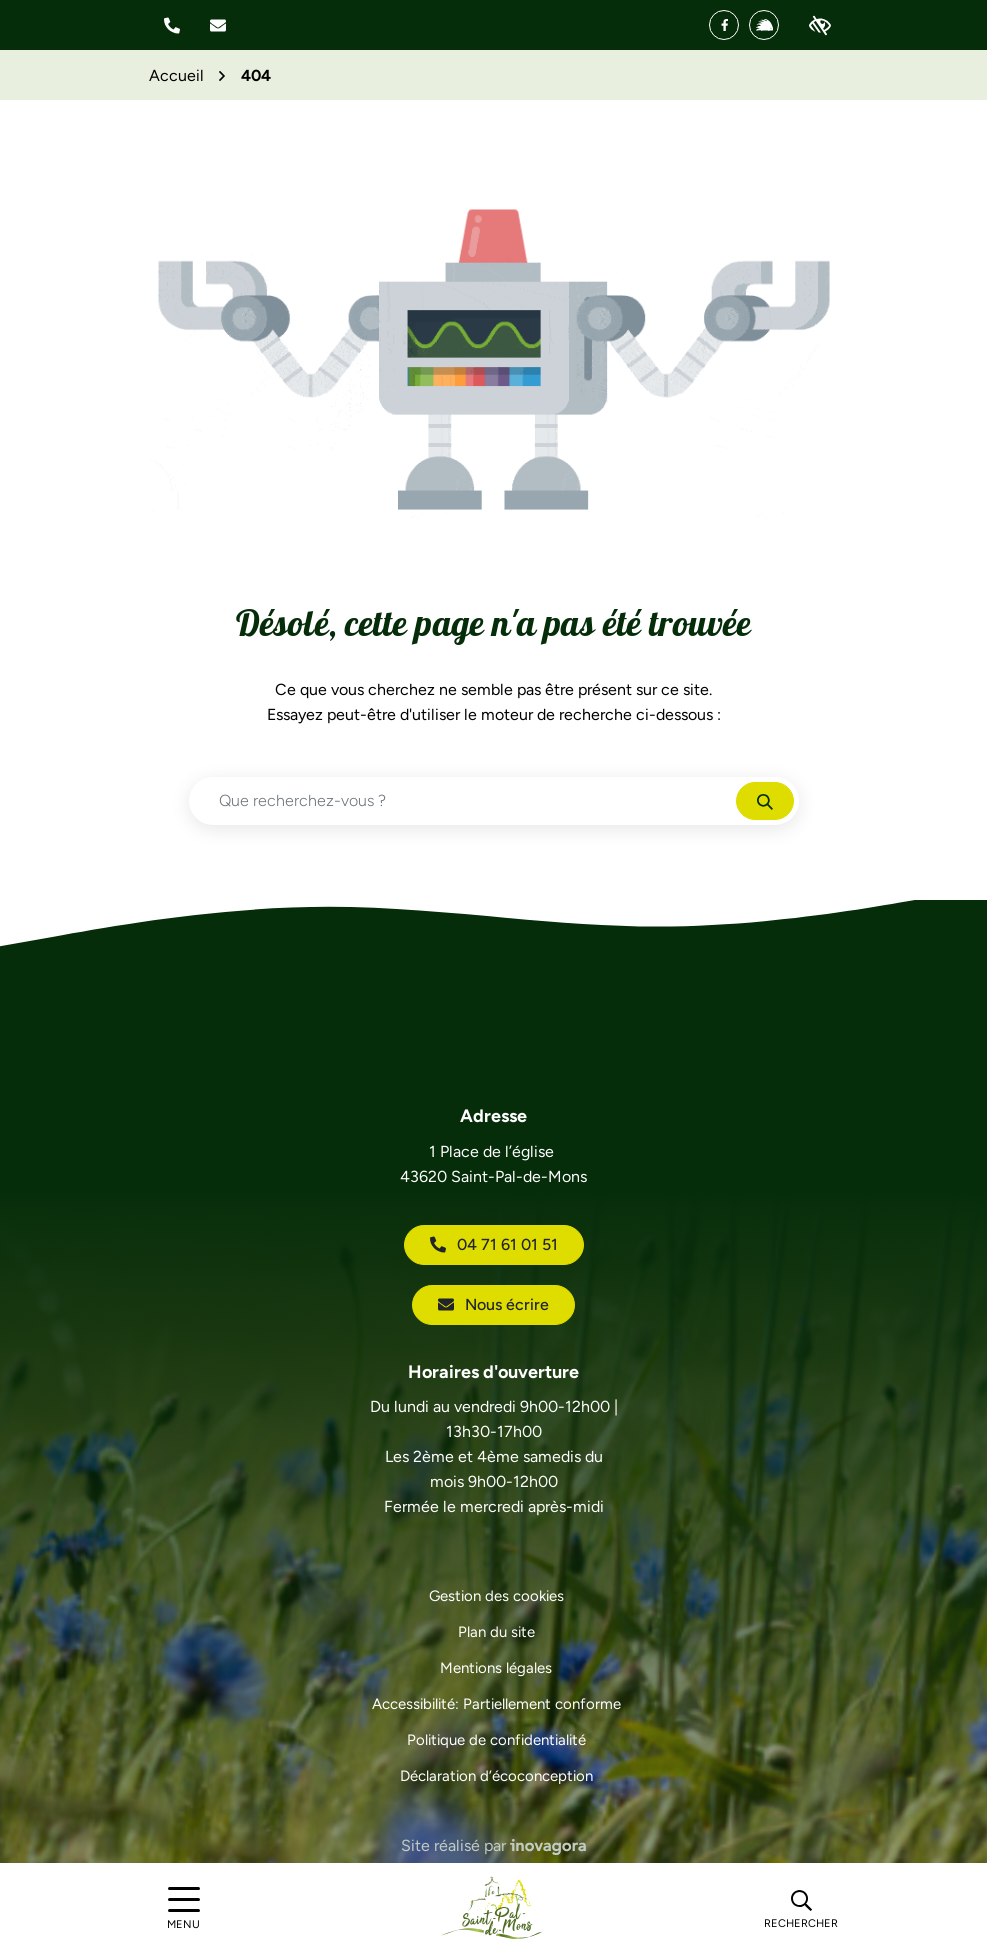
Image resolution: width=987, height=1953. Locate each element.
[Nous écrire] (218, 25)
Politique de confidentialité (496, 1740)
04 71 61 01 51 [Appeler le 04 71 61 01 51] (494, 1244)
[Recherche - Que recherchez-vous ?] (463, 801)
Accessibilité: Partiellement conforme (496, 1704)
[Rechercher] (801, 1907)
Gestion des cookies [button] (496, 1596)
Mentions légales (496, 1668)
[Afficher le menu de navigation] (184, 1908)
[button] (172, 25)
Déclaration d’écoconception (496, 1776)
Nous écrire (493, 1304)
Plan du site (496, 1632)
